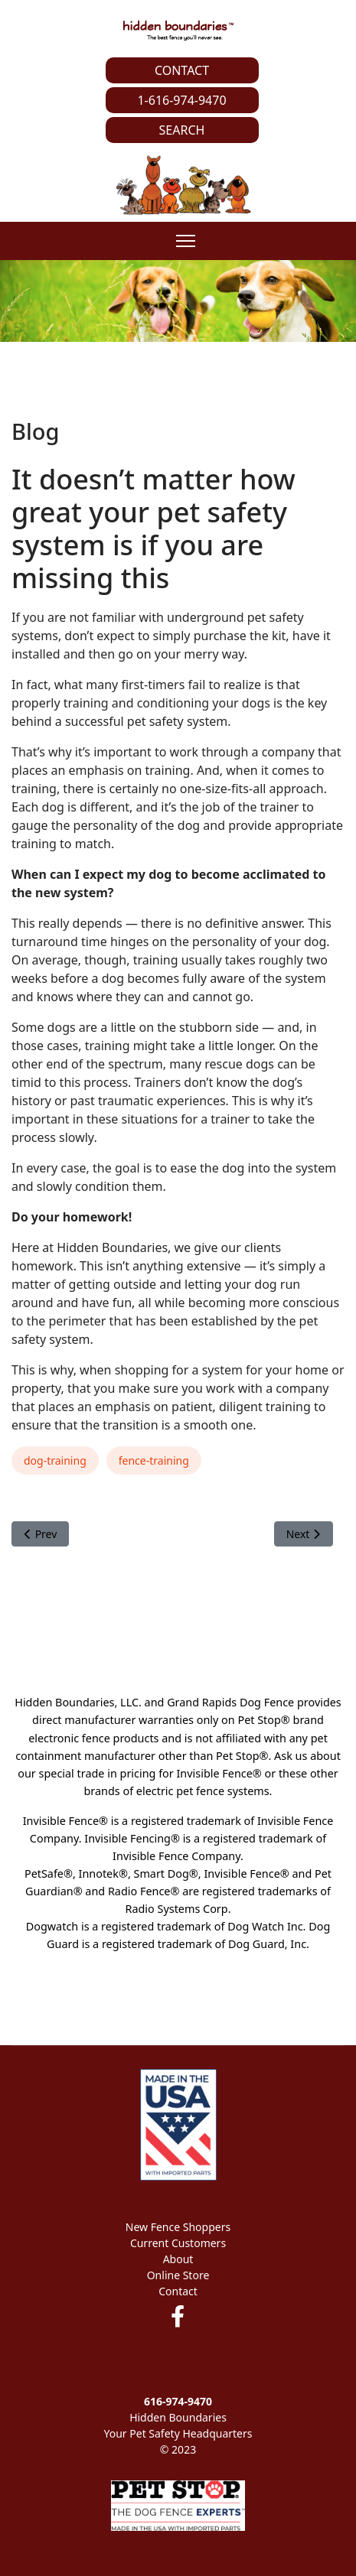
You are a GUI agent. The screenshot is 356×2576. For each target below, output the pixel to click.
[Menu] (185, 241)
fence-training (154, 1460)
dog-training (55, 1460)
